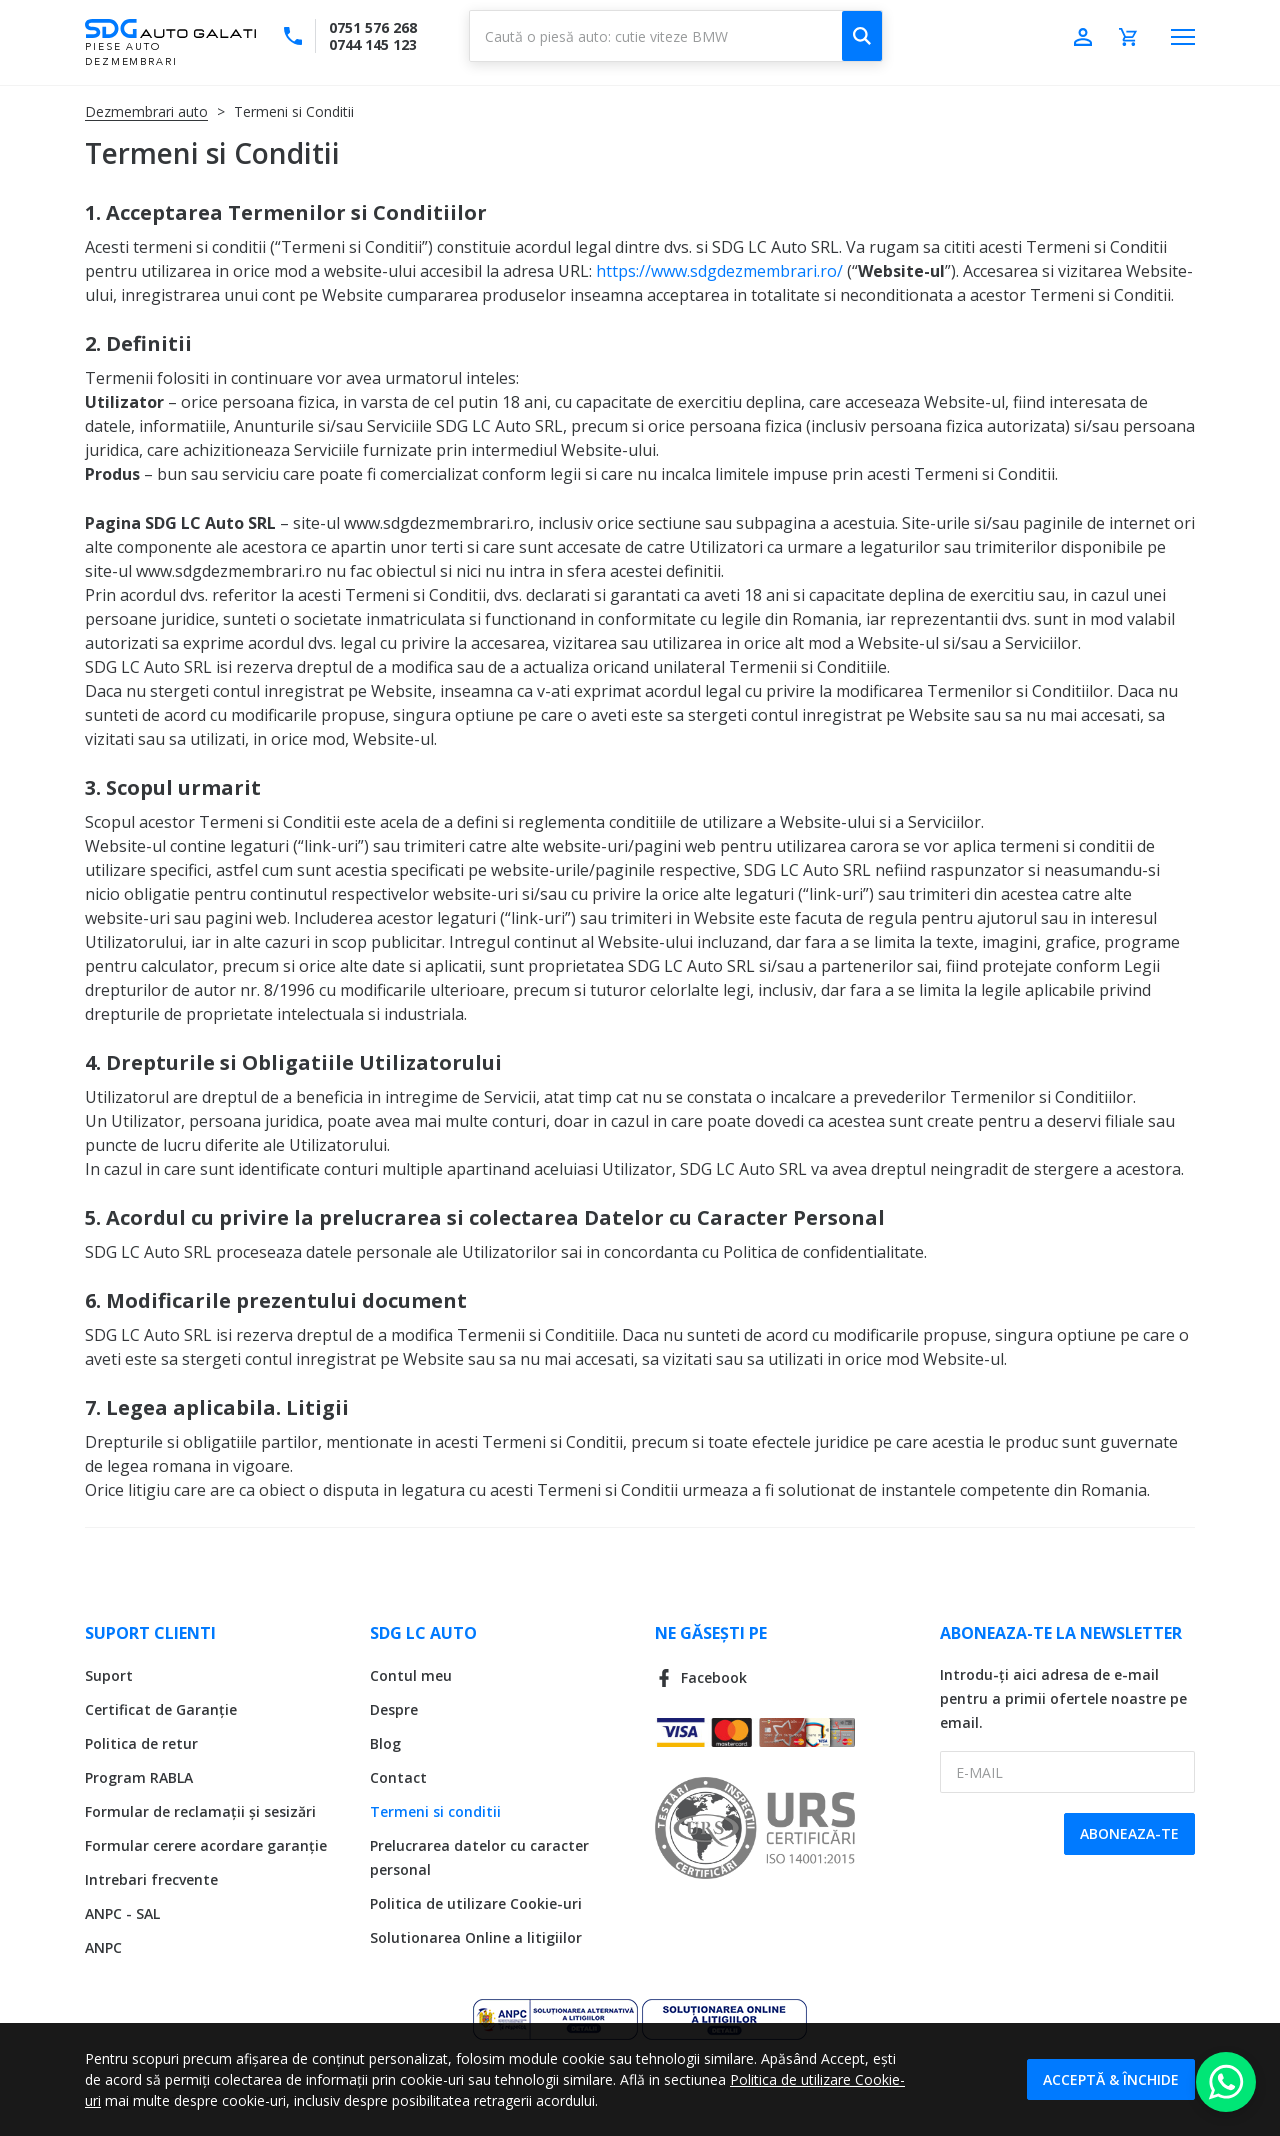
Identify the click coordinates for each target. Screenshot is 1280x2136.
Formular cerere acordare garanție (206, 1845)
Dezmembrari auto (146, 111)
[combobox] (676, 36)
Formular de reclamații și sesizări (200, 1811)
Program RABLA (139, 1777)
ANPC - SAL (122, 1913)
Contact (398, 1777)
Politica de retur (141, 1743)
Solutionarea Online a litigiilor (476, 1937)
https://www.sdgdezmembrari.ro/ (719, 271)
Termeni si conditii (435, 1811)
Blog (385, 1743)
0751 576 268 (373, 27)
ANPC (103, 1947)
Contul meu (411, 1675)
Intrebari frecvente (151, 1879)
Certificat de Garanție (161, 1709)
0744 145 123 (373, 44)
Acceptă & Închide (1111, 2079)
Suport (109, 1675)
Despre (394, 1709)
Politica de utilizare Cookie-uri (476, 1903)
